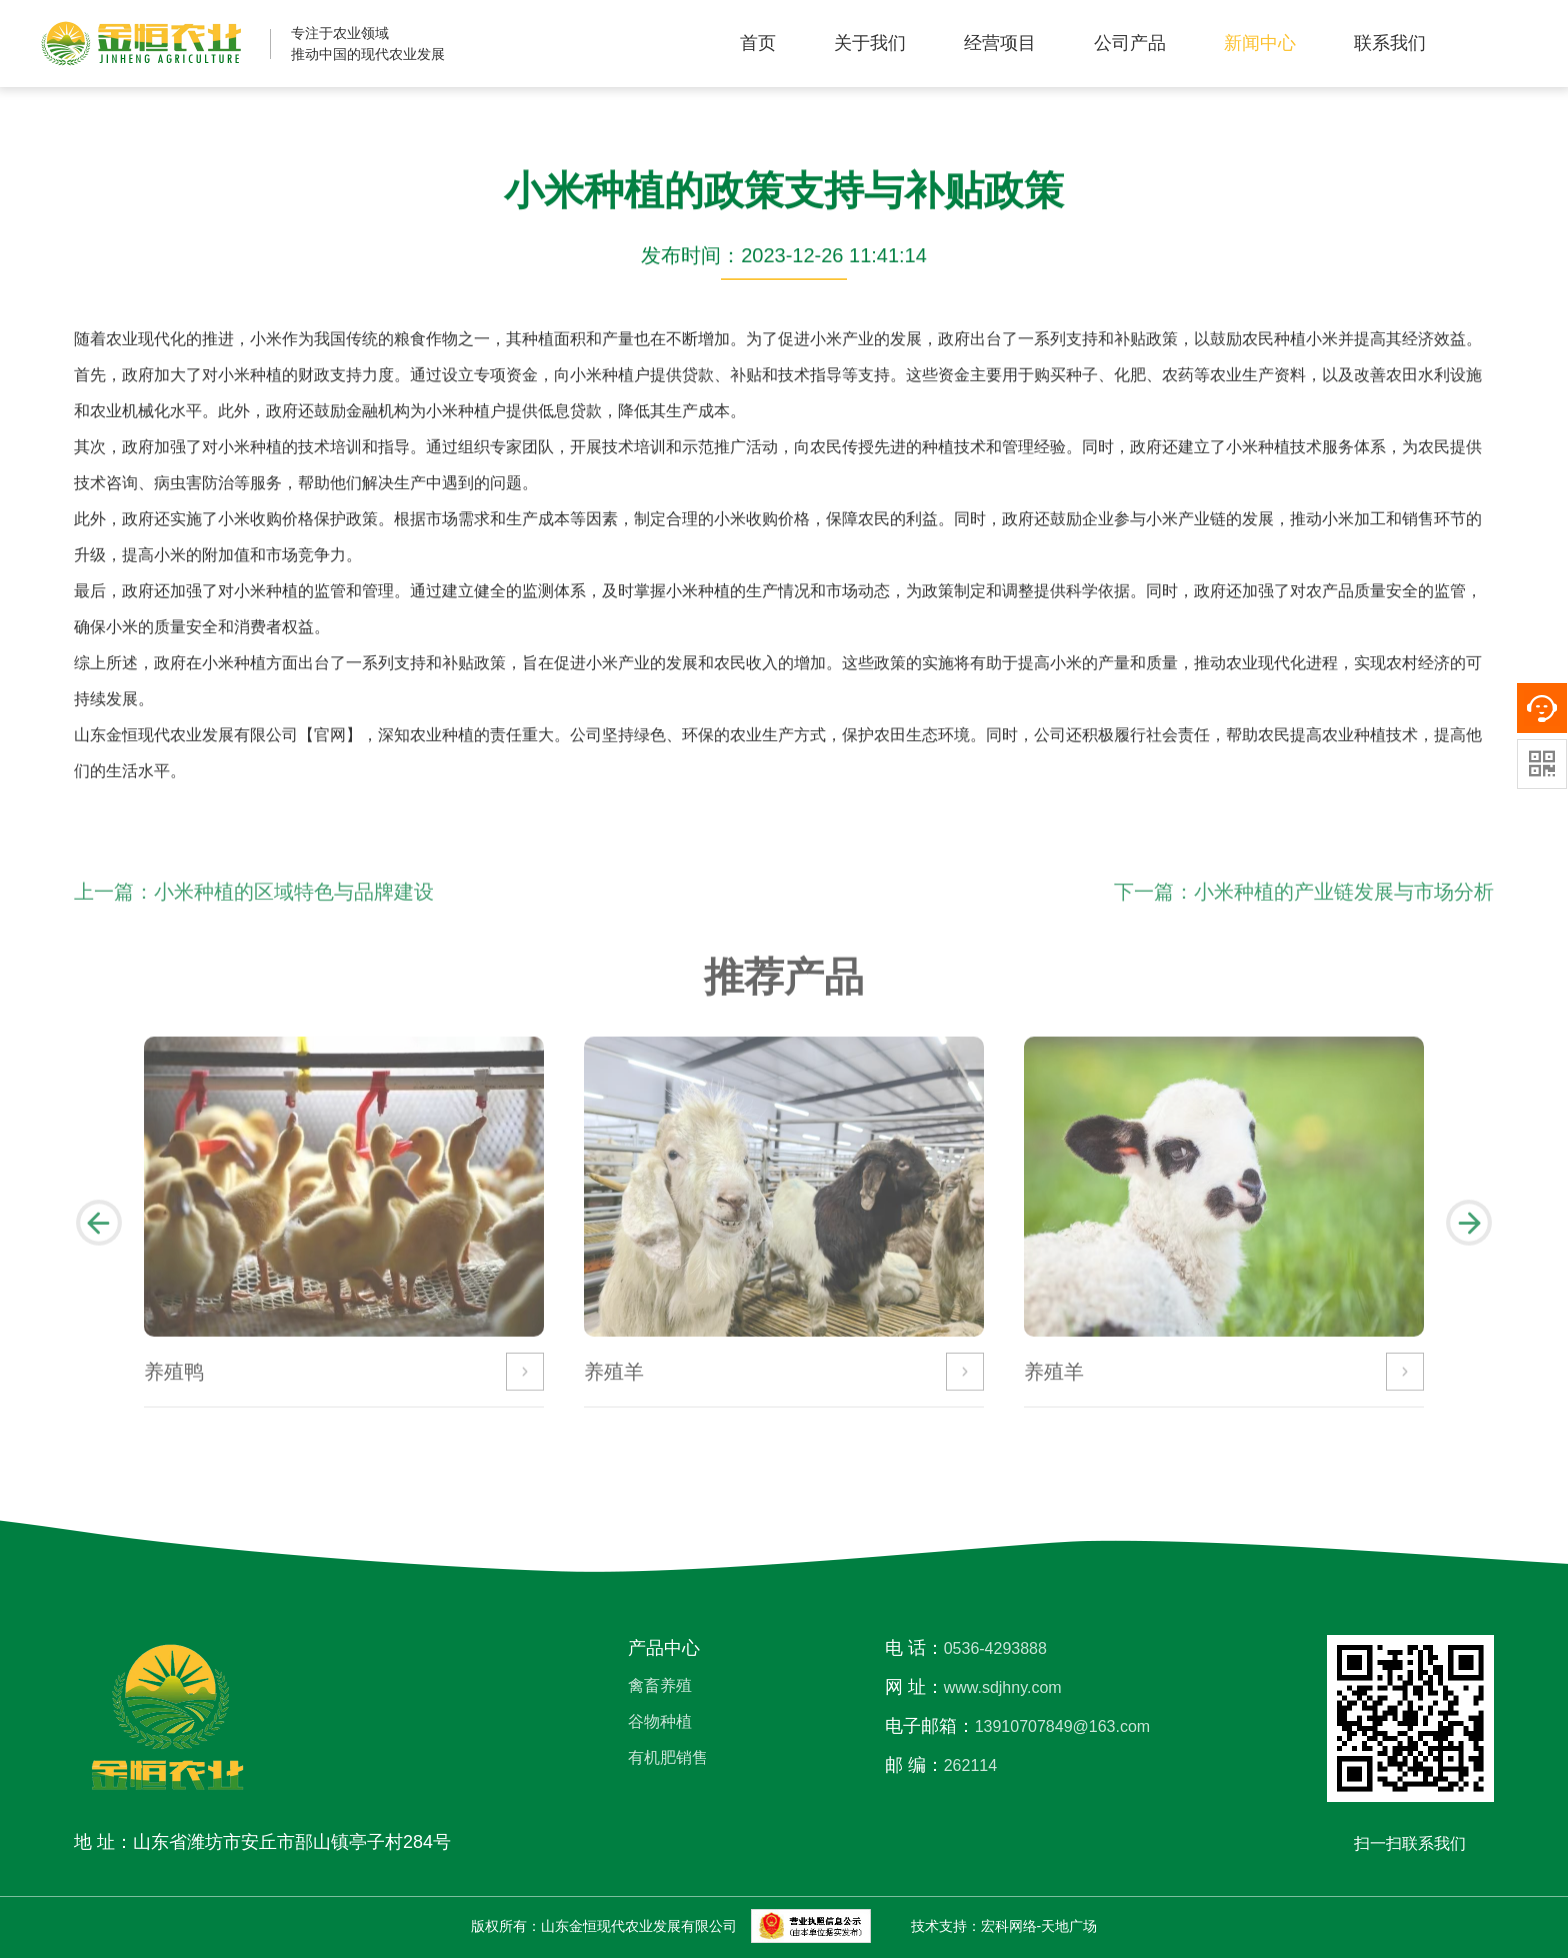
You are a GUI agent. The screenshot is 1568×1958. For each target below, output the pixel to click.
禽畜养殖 (660, 1685)
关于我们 (870, 43)
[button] (99, 1236)
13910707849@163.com (1063, 1726)
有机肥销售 (668, 1757)
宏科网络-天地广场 (1039, 1926)
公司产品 (1130, 43)
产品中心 (664, 1648)
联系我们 (1390, 43)
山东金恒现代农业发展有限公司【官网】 (218, 736)
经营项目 (1000, 43)
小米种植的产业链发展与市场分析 (1344, 905)
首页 (758, 43)
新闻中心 (1260, 43)
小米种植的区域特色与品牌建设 (294, 905)
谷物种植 (660, 1721)
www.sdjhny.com (1003, 1687)
